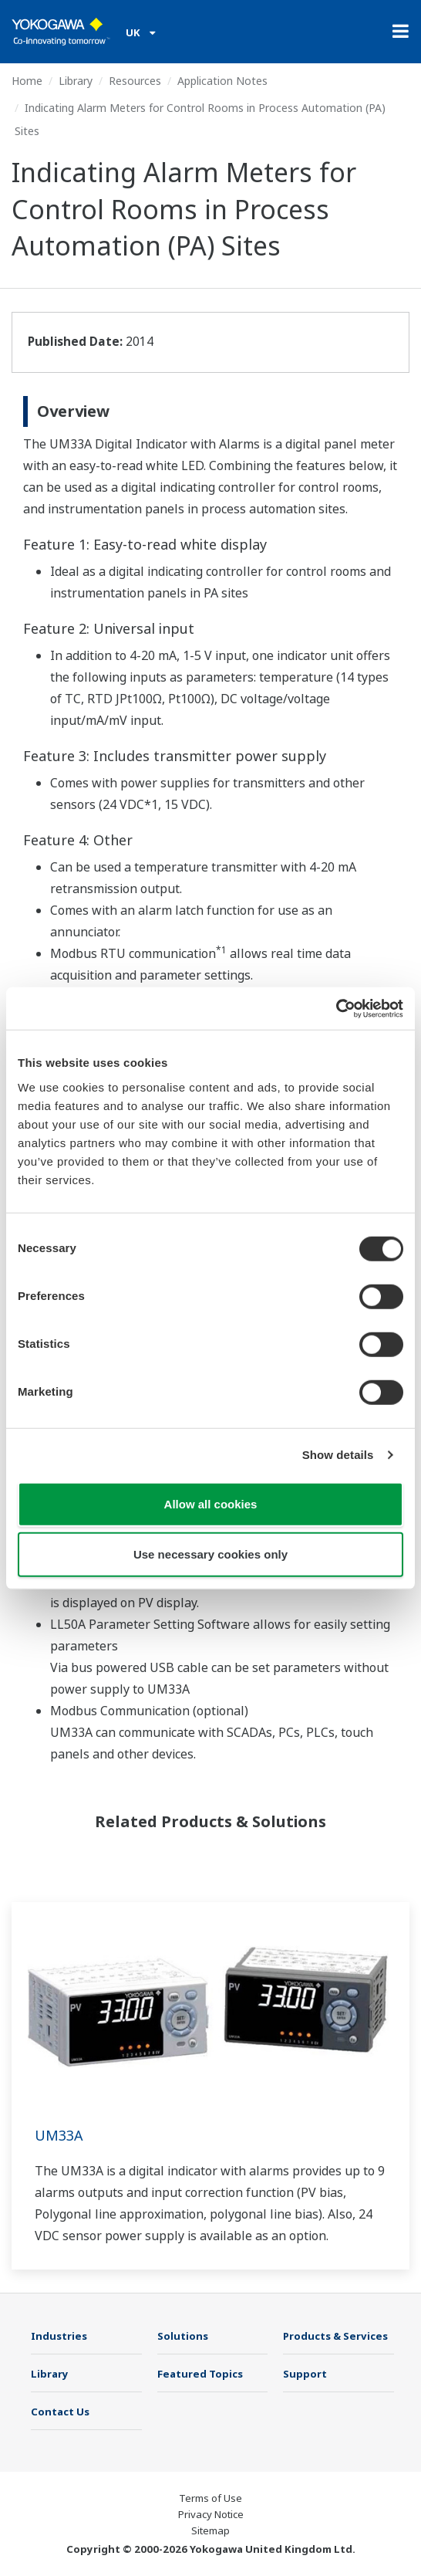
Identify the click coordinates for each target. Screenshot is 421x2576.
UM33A (59, 2135)
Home (27, 80)
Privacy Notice (211, 2514)
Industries (59, 2336)
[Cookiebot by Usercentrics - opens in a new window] (335, 1008)
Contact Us (60, 2412)
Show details (338, 1454)
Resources (135, 80)
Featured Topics (200, 2374)
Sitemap (210, 2530)
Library (76, 80)
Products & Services (335, 2336)
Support (305, 2374)
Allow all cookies (211, 1503)
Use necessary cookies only (210, 1554)
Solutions (182, 2336)
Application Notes (222, 80)
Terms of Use (210, 2498)
